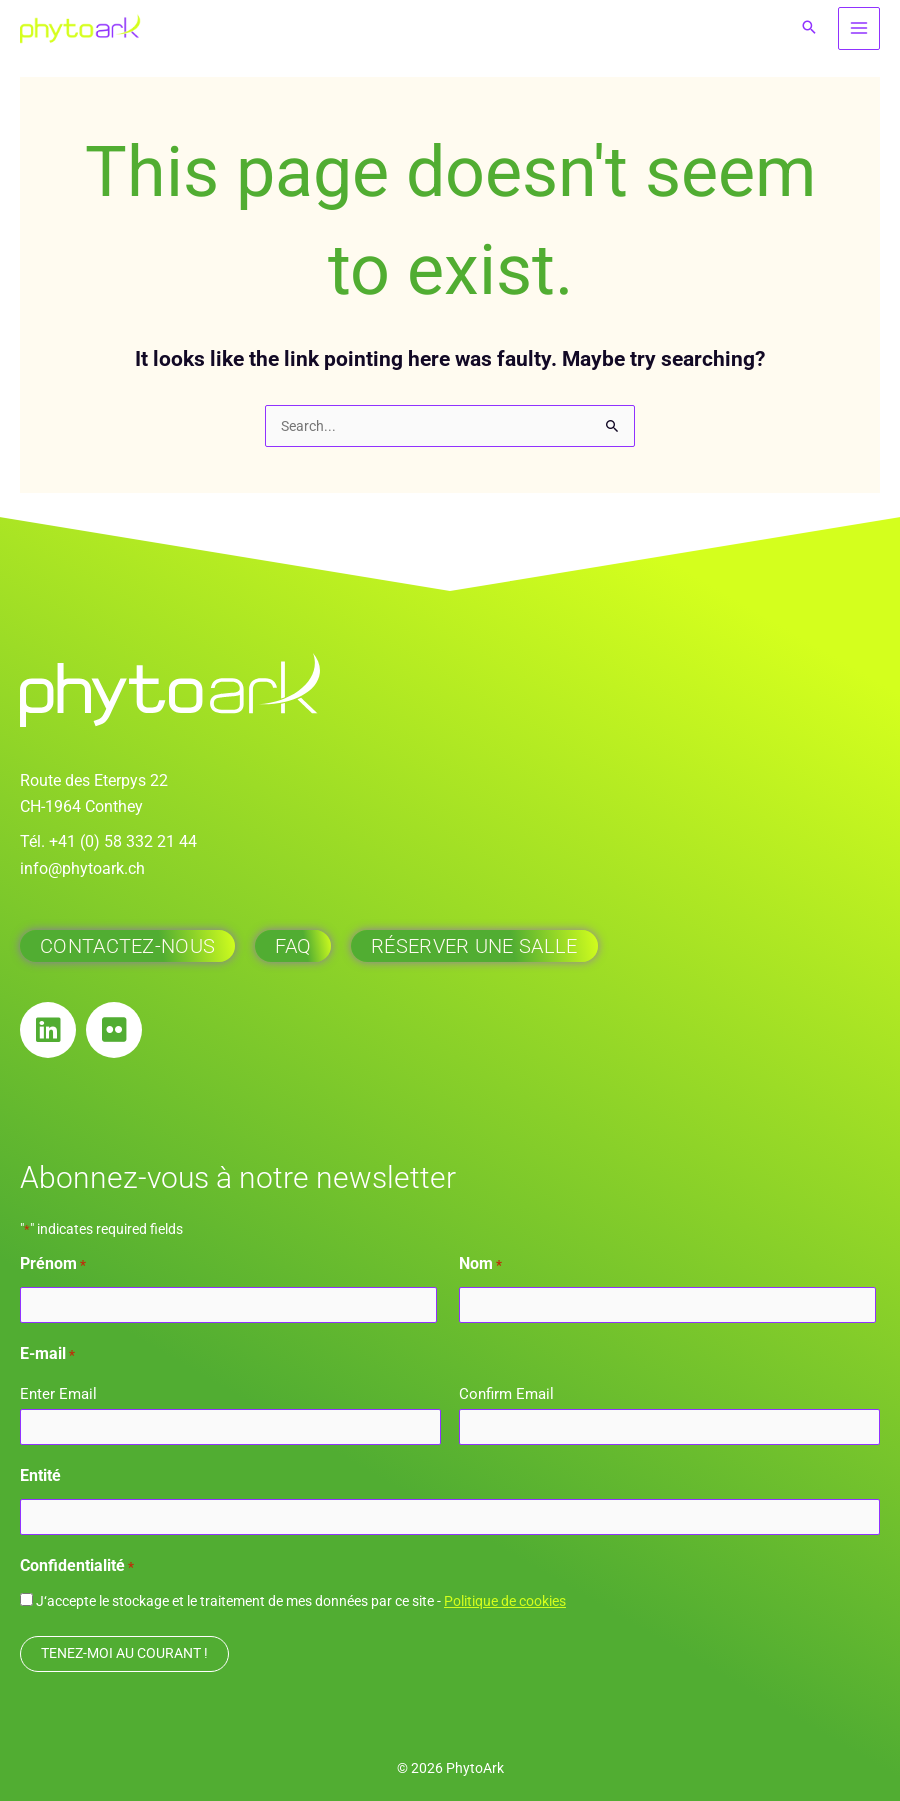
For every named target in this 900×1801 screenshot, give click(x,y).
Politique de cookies (505, 1601)
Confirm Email (506, 1394)
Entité (40, 1475)
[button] (809, 28)
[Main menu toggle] (859, 28)
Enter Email (58, 1394)
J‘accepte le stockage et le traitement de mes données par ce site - (301, 1601)
